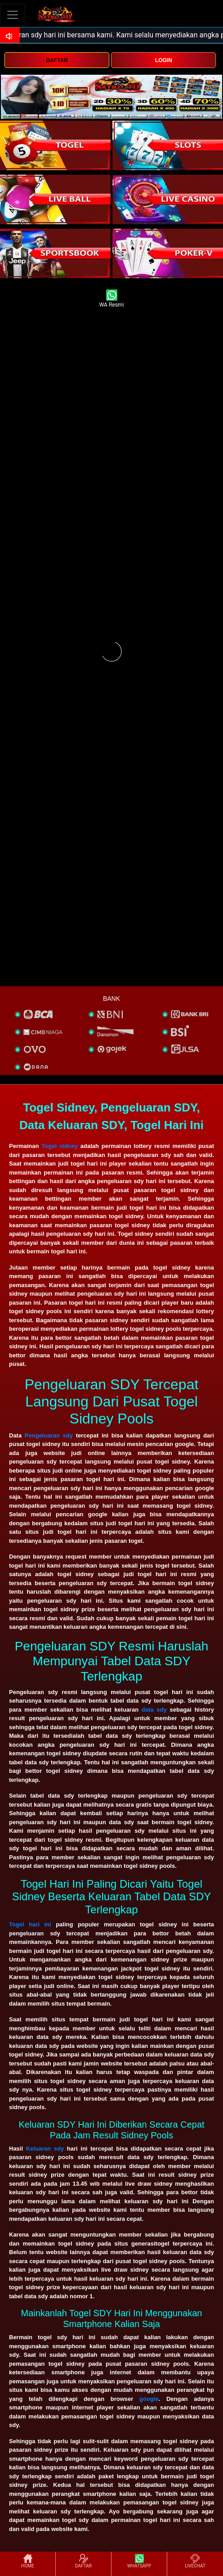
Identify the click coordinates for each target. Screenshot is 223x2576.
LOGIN (163, 60)
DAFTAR (56, 60)
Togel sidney (59, 1146)
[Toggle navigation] (12, 15)
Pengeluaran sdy (49, 1435)
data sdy (154, 1709)
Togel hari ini (30, 1924)
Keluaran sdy (45, 2148)
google (149, 2398)
